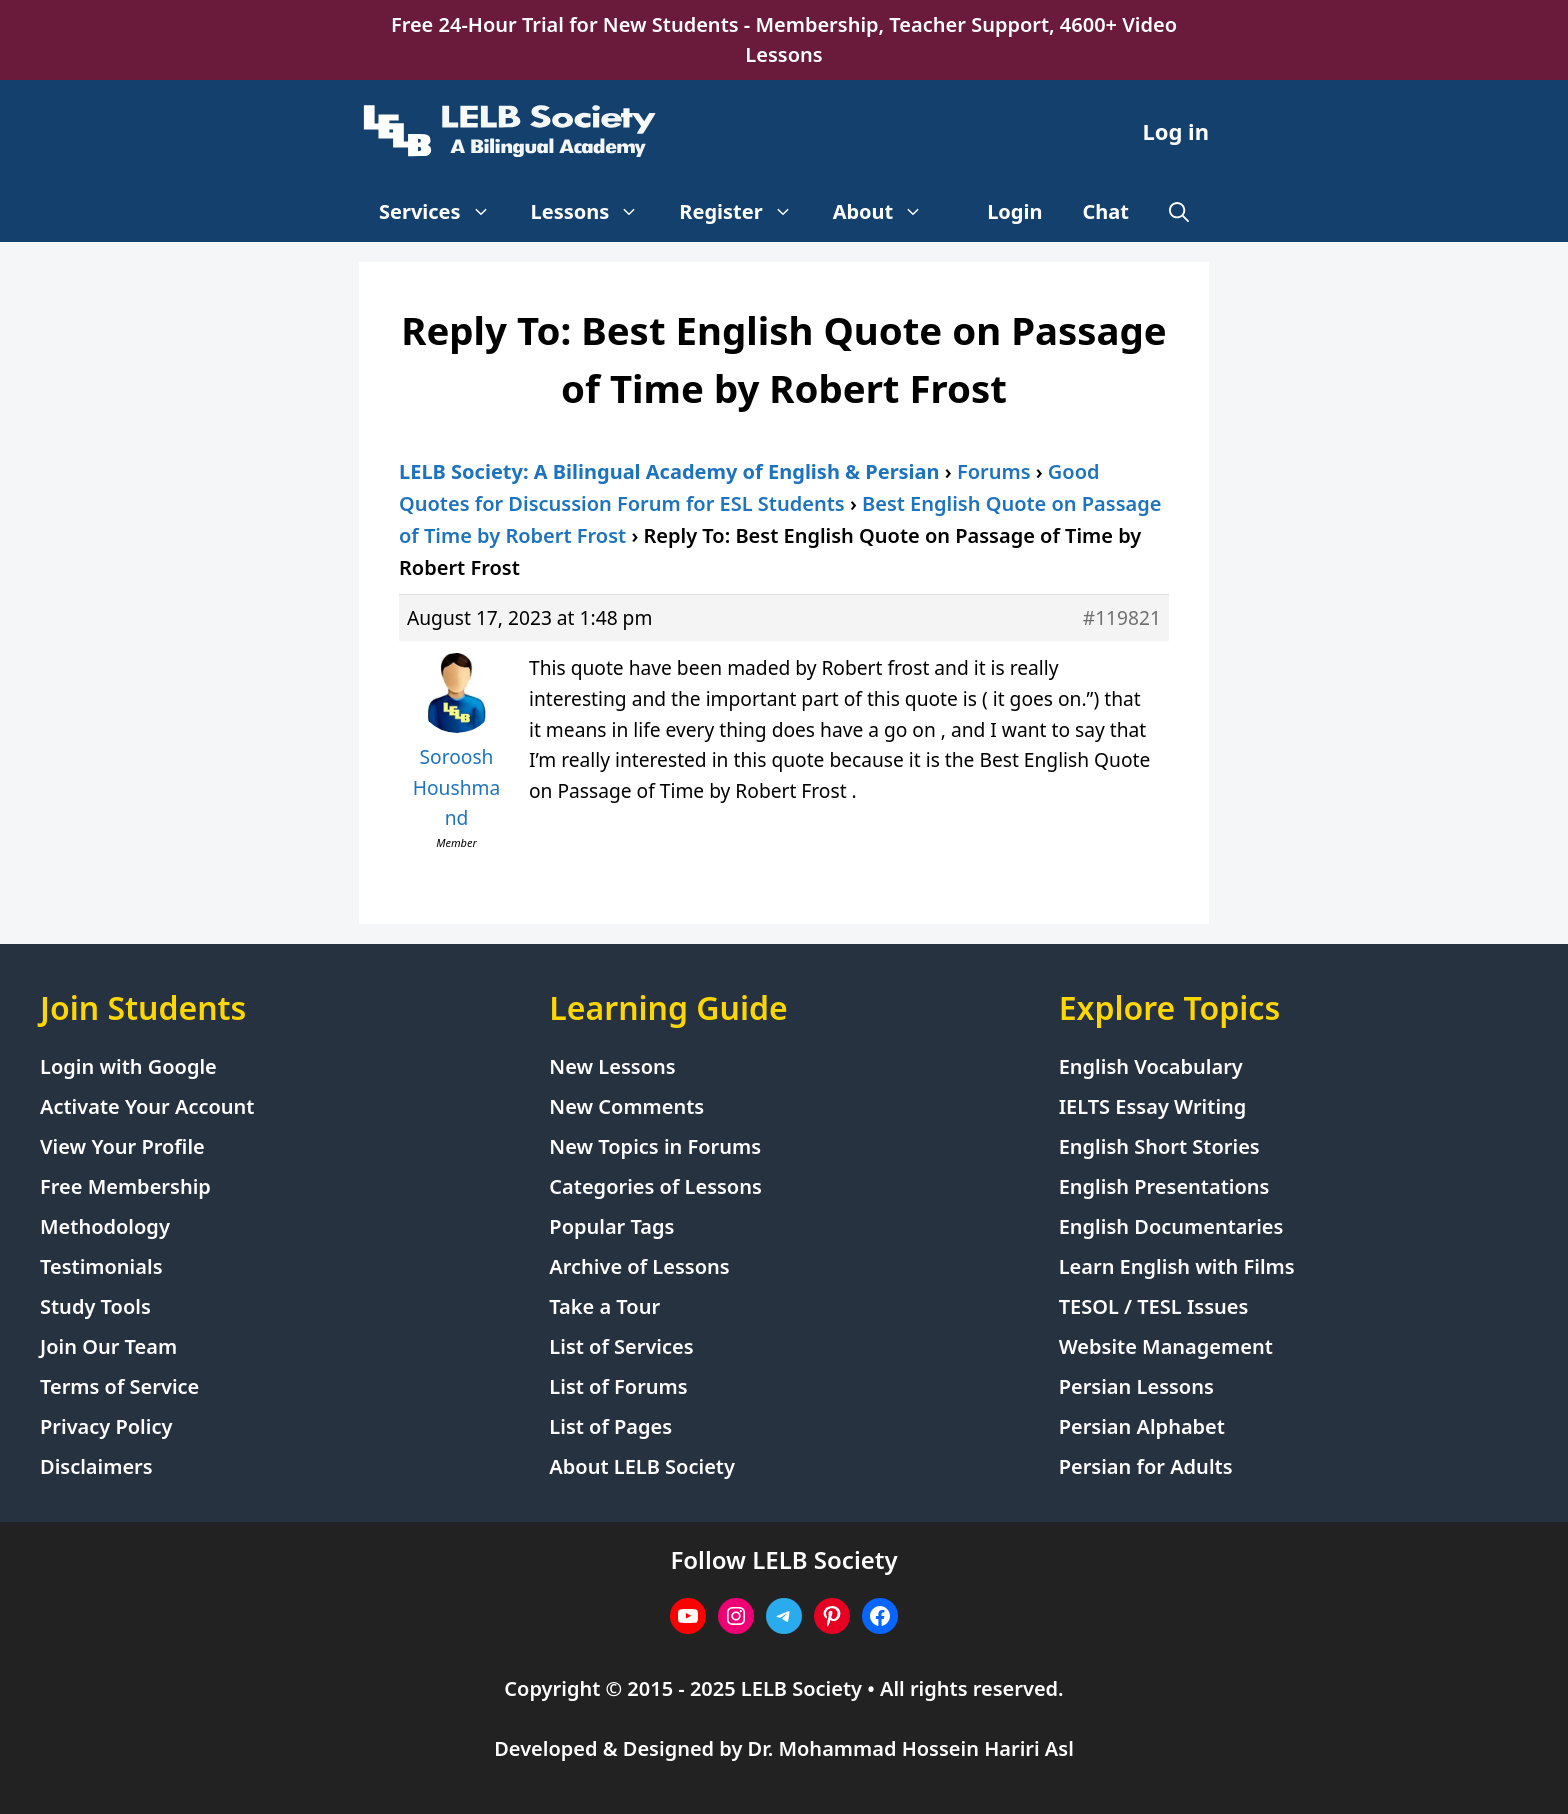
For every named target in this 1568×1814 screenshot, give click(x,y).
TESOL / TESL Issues (1154, 1306)
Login (1014, 211)
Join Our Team (108, 1346)
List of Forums (618, 1386)
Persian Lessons (1136, 1386)
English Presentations (1164, 1186)
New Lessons (612, 1066)
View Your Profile (122, 1146)
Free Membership (125, 1186)
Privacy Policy (106, 1426)
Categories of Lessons (655, 1186)
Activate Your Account (147, 1106)
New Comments (626, 1106)
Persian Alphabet (1142, 1426)
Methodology (105, 1226)
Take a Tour (604, 1306)
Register (745, 212)
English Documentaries (1171, 1226)
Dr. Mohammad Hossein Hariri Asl (911, 1748)
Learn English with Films (1177, 1266)
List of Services (621, 1346)
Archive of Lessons (639, 1266)
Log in (1175, 131)
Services (445, 212)
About (888, 212)
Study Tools (95, 1306)
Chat (1106, 211)
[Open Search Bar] (1179, 212)
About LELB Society (642, 1466)
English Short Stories (1159, 1146)
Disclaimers (96, 1466)
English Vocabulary (1151, 1066)
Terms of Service (119, 1386)
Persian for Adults (1146, 1466)
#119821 (1122, 617)
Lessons (595, 212)
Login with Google (128, 1066)
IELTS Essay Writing (1153, 1106)
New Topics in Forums (655, 1146)
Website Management (1166, 1346)
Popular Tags (611, 1226)
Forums (994, 471)
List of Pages (610, 1426)
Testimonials (101, 1266)
